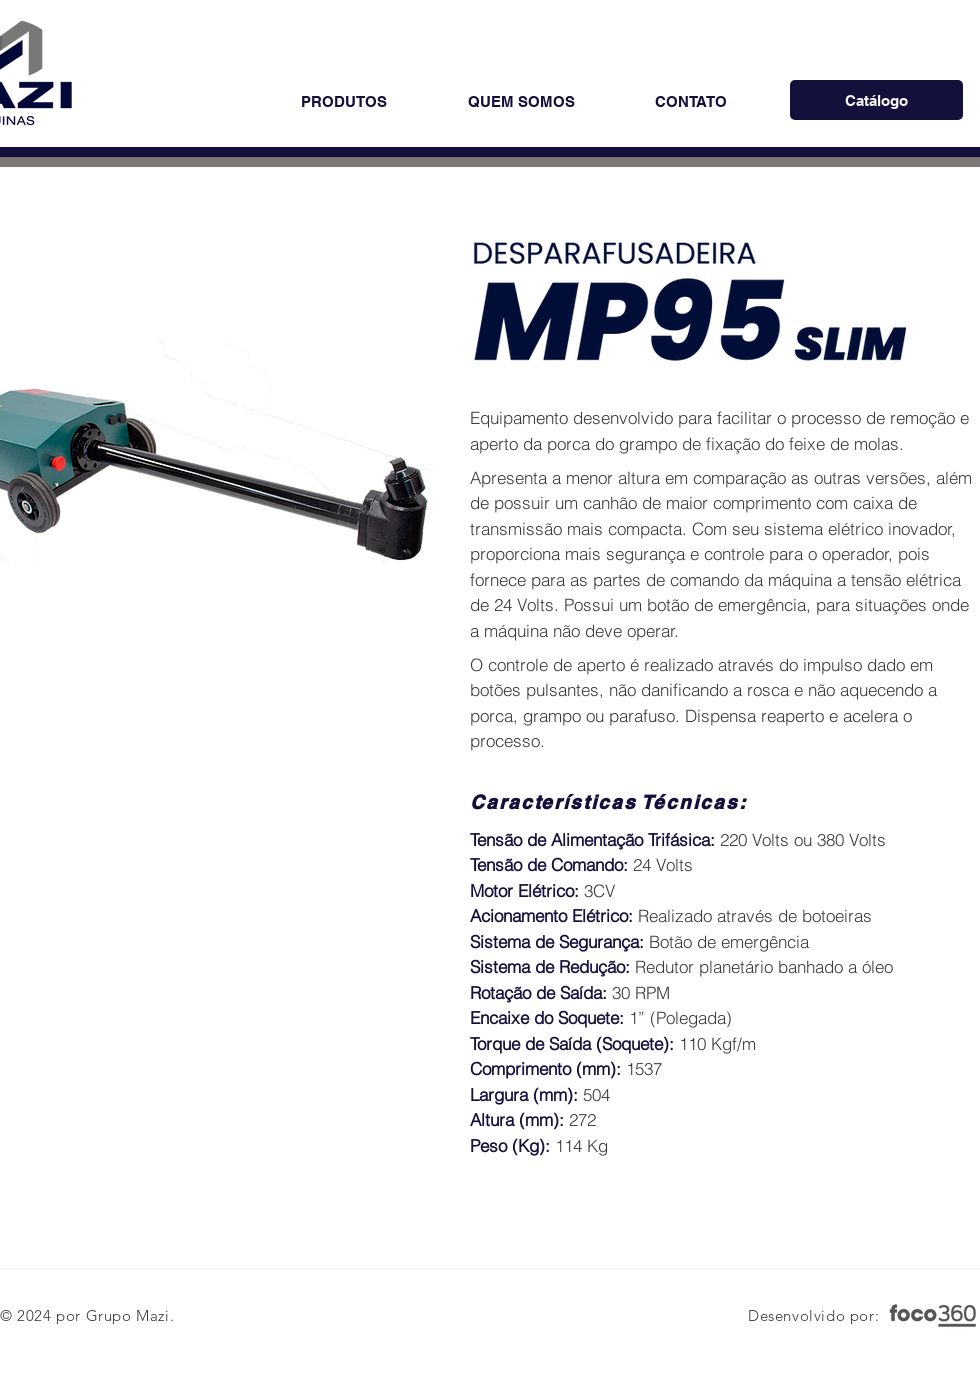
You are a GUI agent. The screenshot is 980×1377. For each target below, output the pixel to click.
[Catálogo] (876, 100)
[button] (343, 101)
